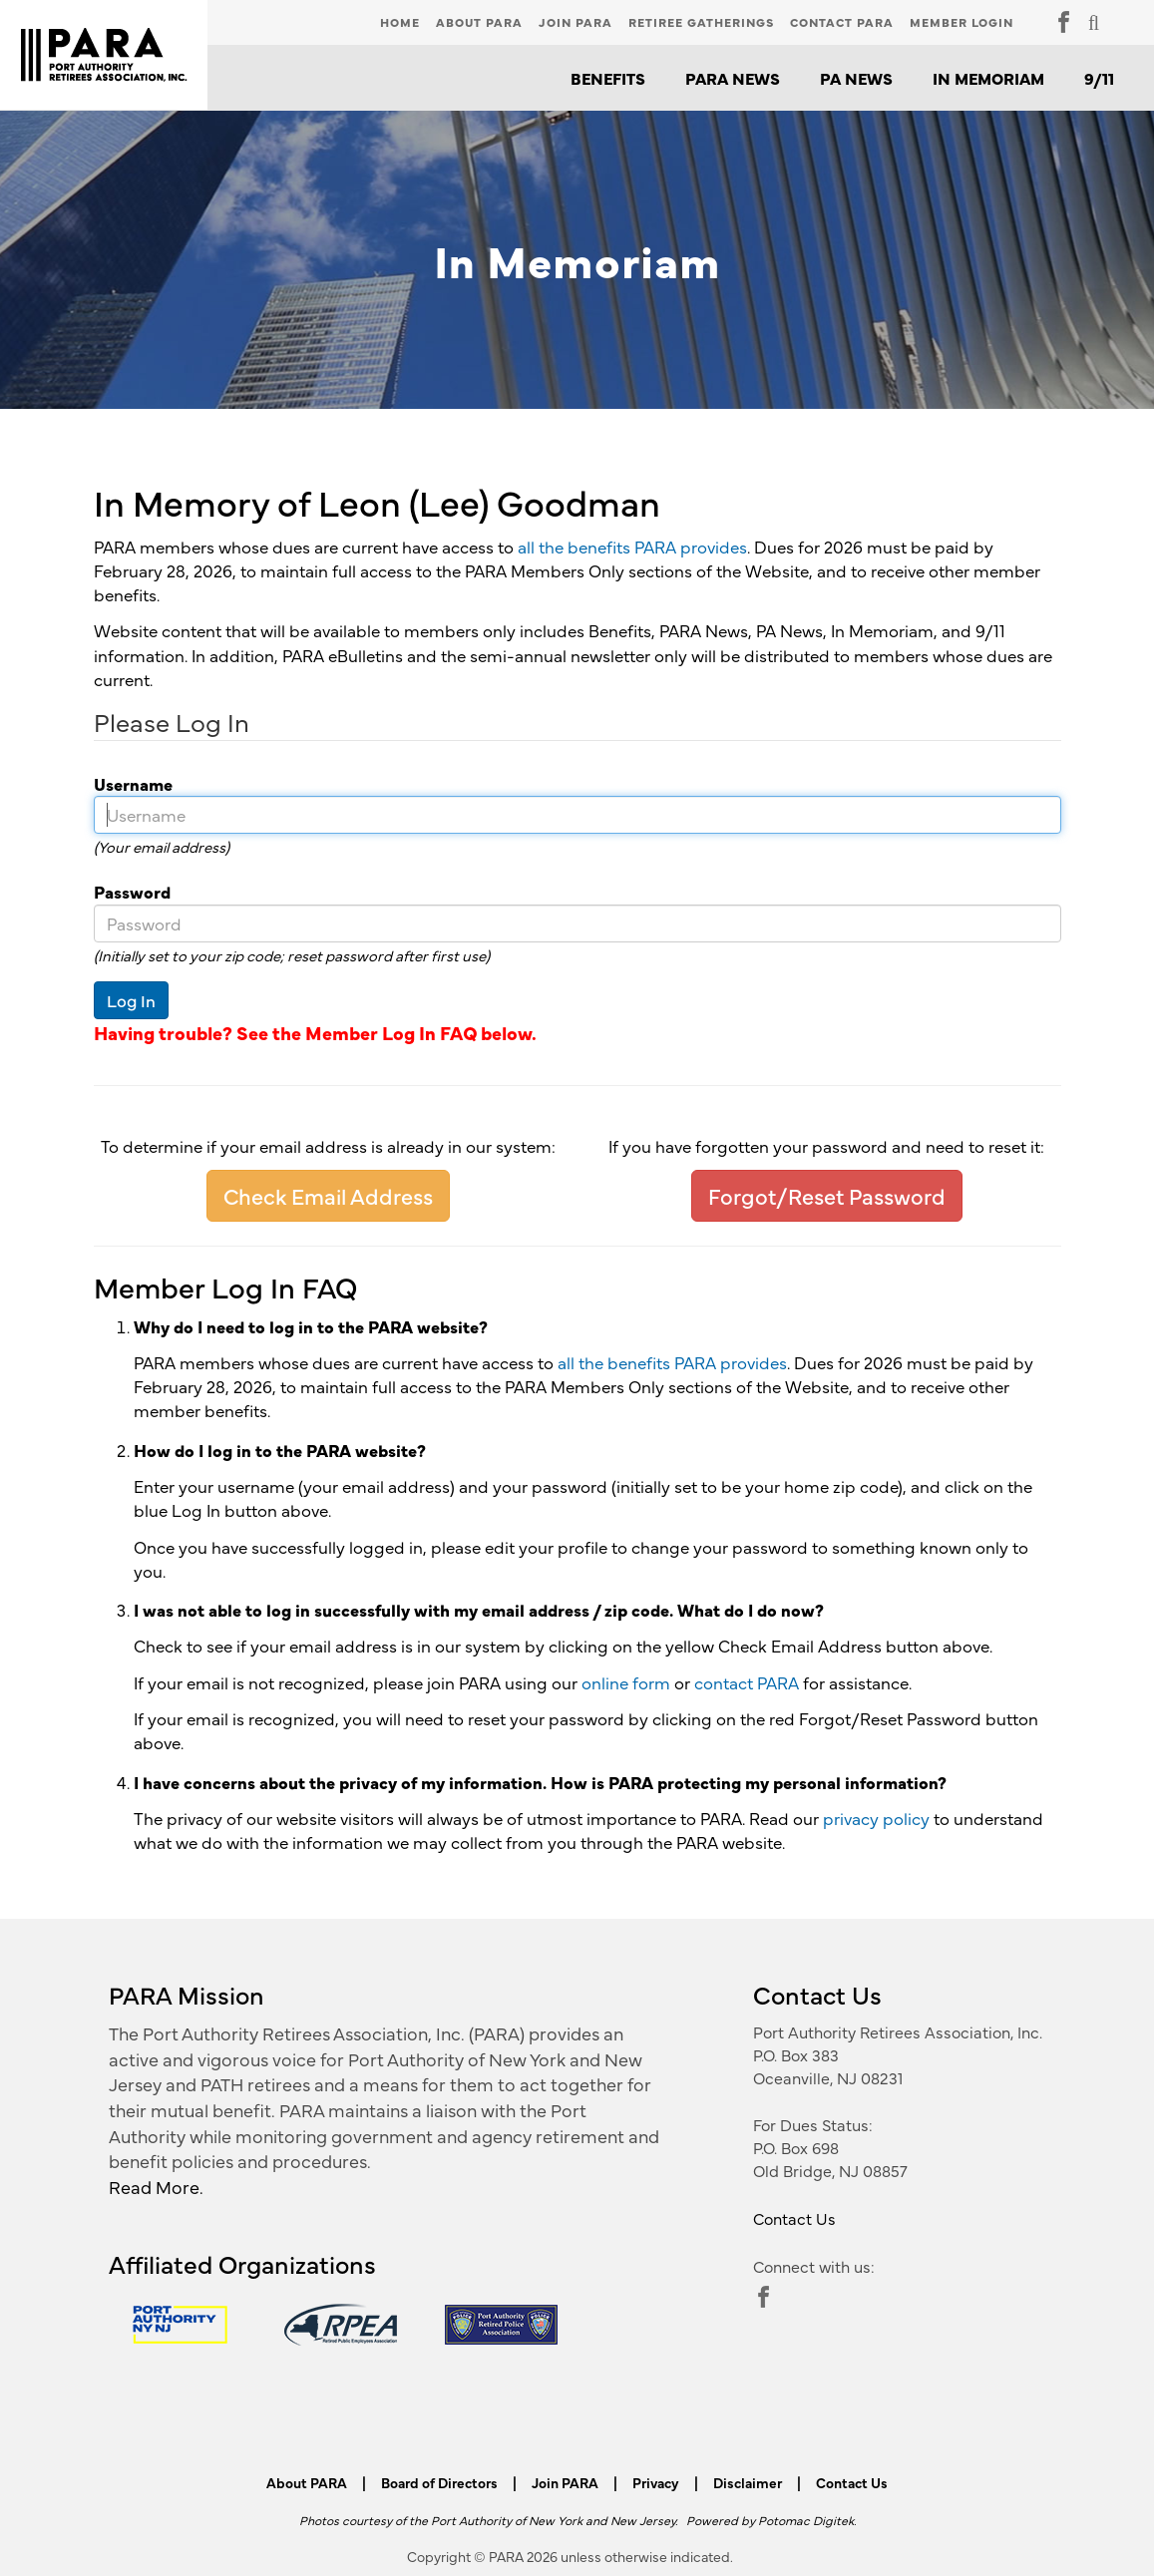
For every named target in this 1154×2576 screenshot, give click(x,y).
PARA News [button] (732, 78)
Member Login (961, 22)
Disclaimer (747, 2482)
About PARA (479, 22)
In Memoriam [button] (988, 78)
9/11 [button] (1099, 78)
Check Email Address (328, 1195)
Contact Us (794, 2218)
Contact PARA (842, 22)
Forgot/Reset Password (827, 1195)
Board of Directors (439, 2482)
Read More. (156, 2186)
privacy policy (876, 1818)
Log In (131, 1000)
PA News (856, 78)
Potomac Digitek (806, 2519)
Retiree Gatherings (701, 22)
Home (400, 22)
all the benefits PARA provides (632, 546)
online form (625, 1682)
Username (126, 784)
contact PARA (746, 1682)
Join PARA (575, 22)
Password (125, 892)
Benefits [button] (608, 78)
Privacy (655, 2482)
